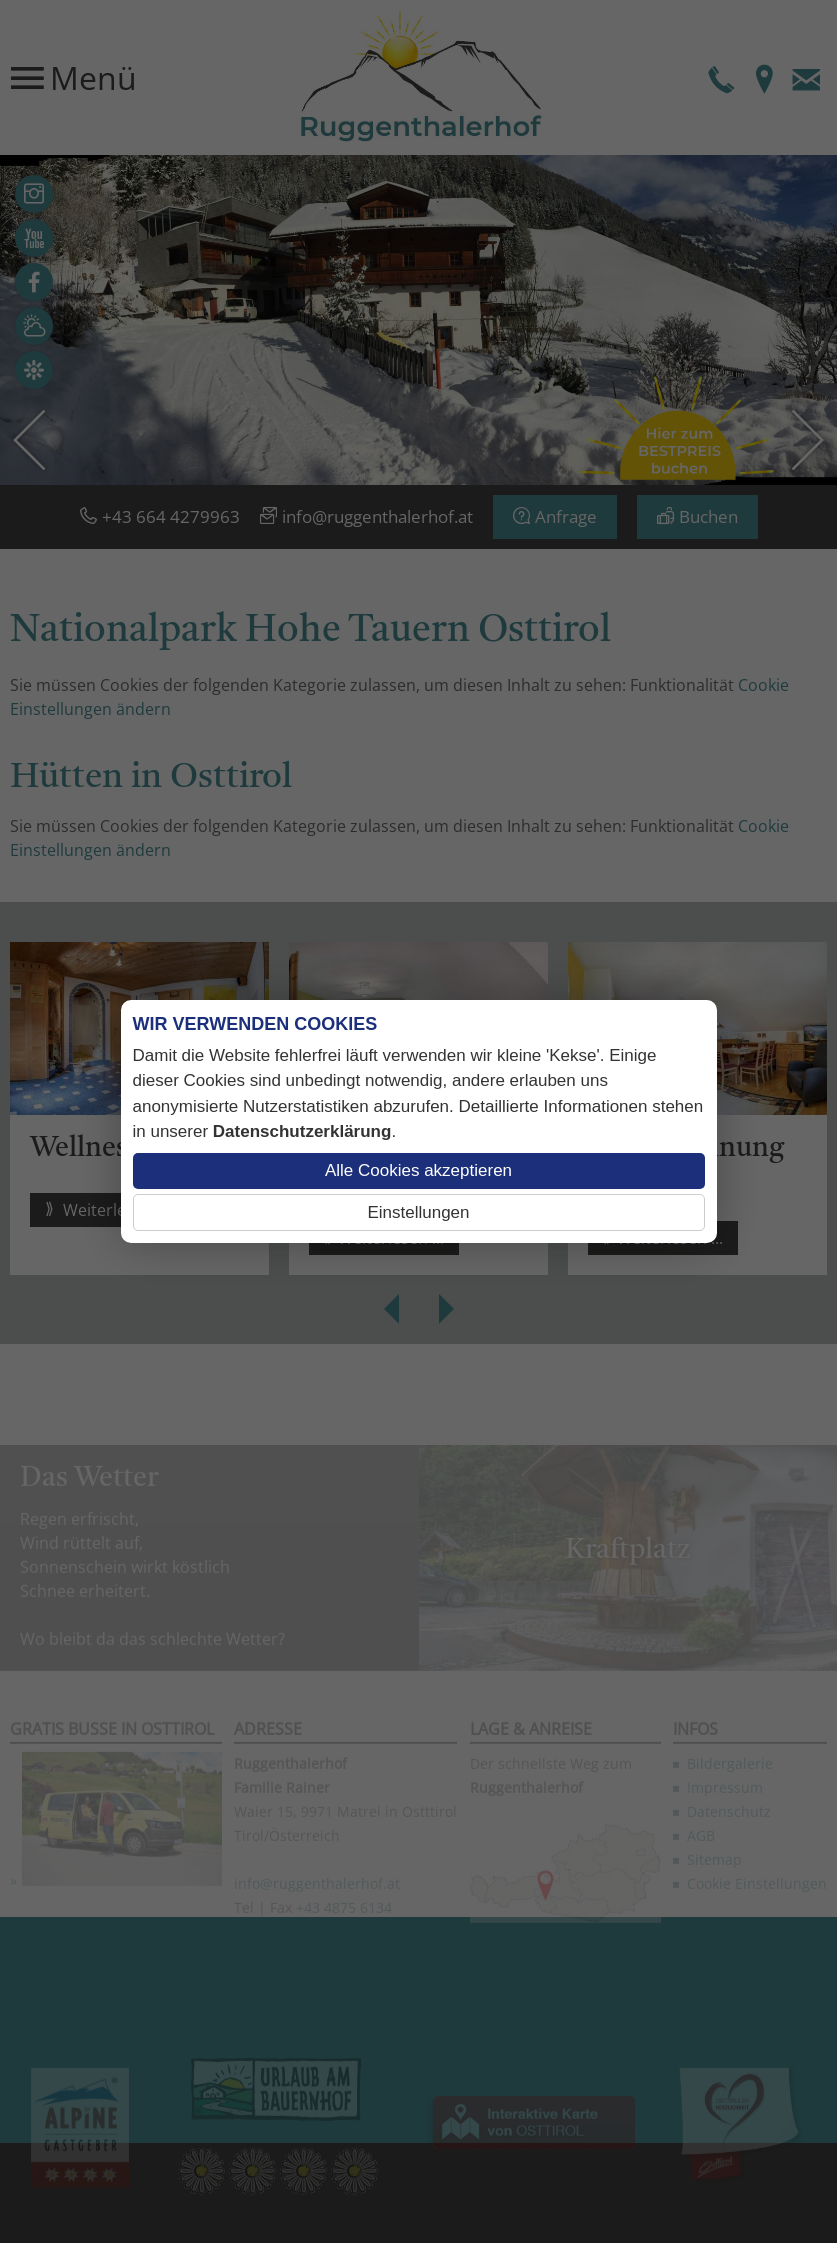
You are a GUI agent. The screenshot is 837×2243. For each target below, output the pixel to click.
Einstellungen (418, 1212)
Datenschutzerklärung (302, 1131)
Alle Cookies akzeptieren (418, 1170)
